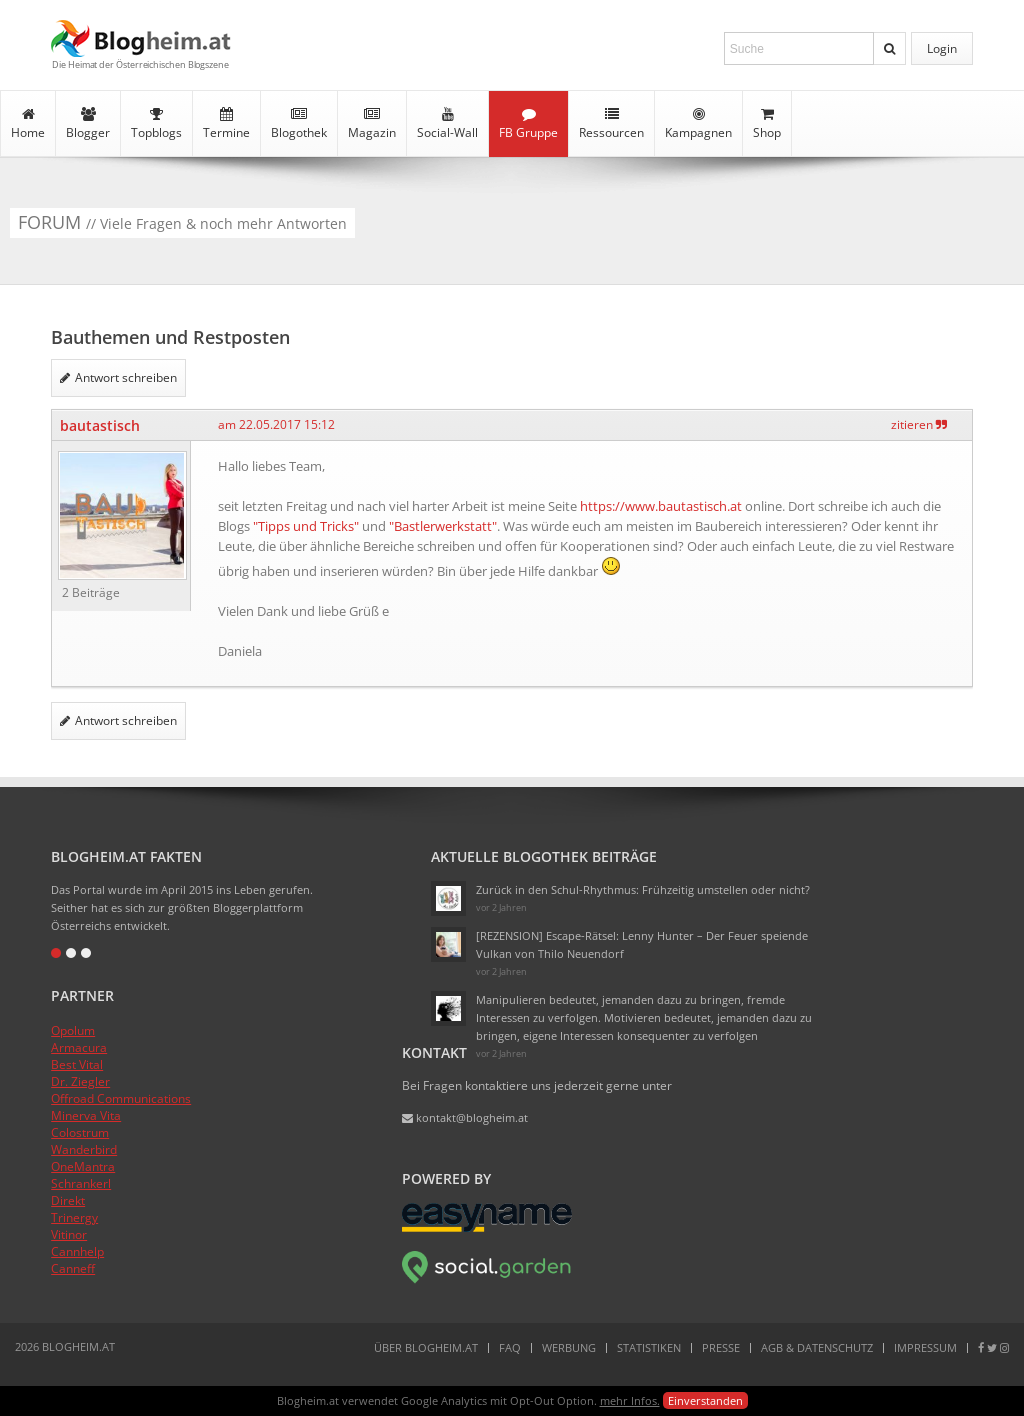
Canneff (73, 1268)
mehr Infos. (630, 1400)
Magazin (372, 124)
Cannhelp (77, 1251)
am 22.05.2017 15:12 (276, 424)
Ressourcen (611, 124)
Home (28, 124)
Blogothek (299, 124)
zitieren (919, 424)
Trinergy (74, 1217)
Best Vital (77, 1064)
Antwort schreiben (118, 377)
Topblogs (156, 124)
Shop (767, 124)
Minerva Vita (86, 1115)
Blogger (88, 124)
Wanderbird (84, 1149)
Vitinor (69, 1234)
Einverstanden (705, 1400)
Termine (226, 124)
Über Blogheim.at (426, 1347)
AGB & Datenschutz (817, 1347)
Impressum (925, 1347)
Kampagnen (698, 124)
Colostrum (80, 1132)
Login (942, 48)
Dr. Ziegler (80, 1081)
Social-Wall (447, 124)
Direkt (68, 1200)
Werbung (569, 1347)
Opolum (73, 1030)
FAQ (510, 1347)
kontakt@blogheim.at (465, 1117)
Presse (721, 1347)
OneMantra (83, 1166)
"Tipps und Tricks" (306, 526)
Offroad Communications (121, 1098)
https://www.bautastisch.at (661, 506)
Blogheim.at (141, 38)
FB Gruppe (528, 124)
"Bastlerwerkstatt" (443, 526)
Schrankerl (81, 1183)
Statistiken (649, 1347)
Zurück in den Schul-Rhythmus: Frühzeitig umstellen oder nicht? (643, 889)
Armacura (79, 1047)
